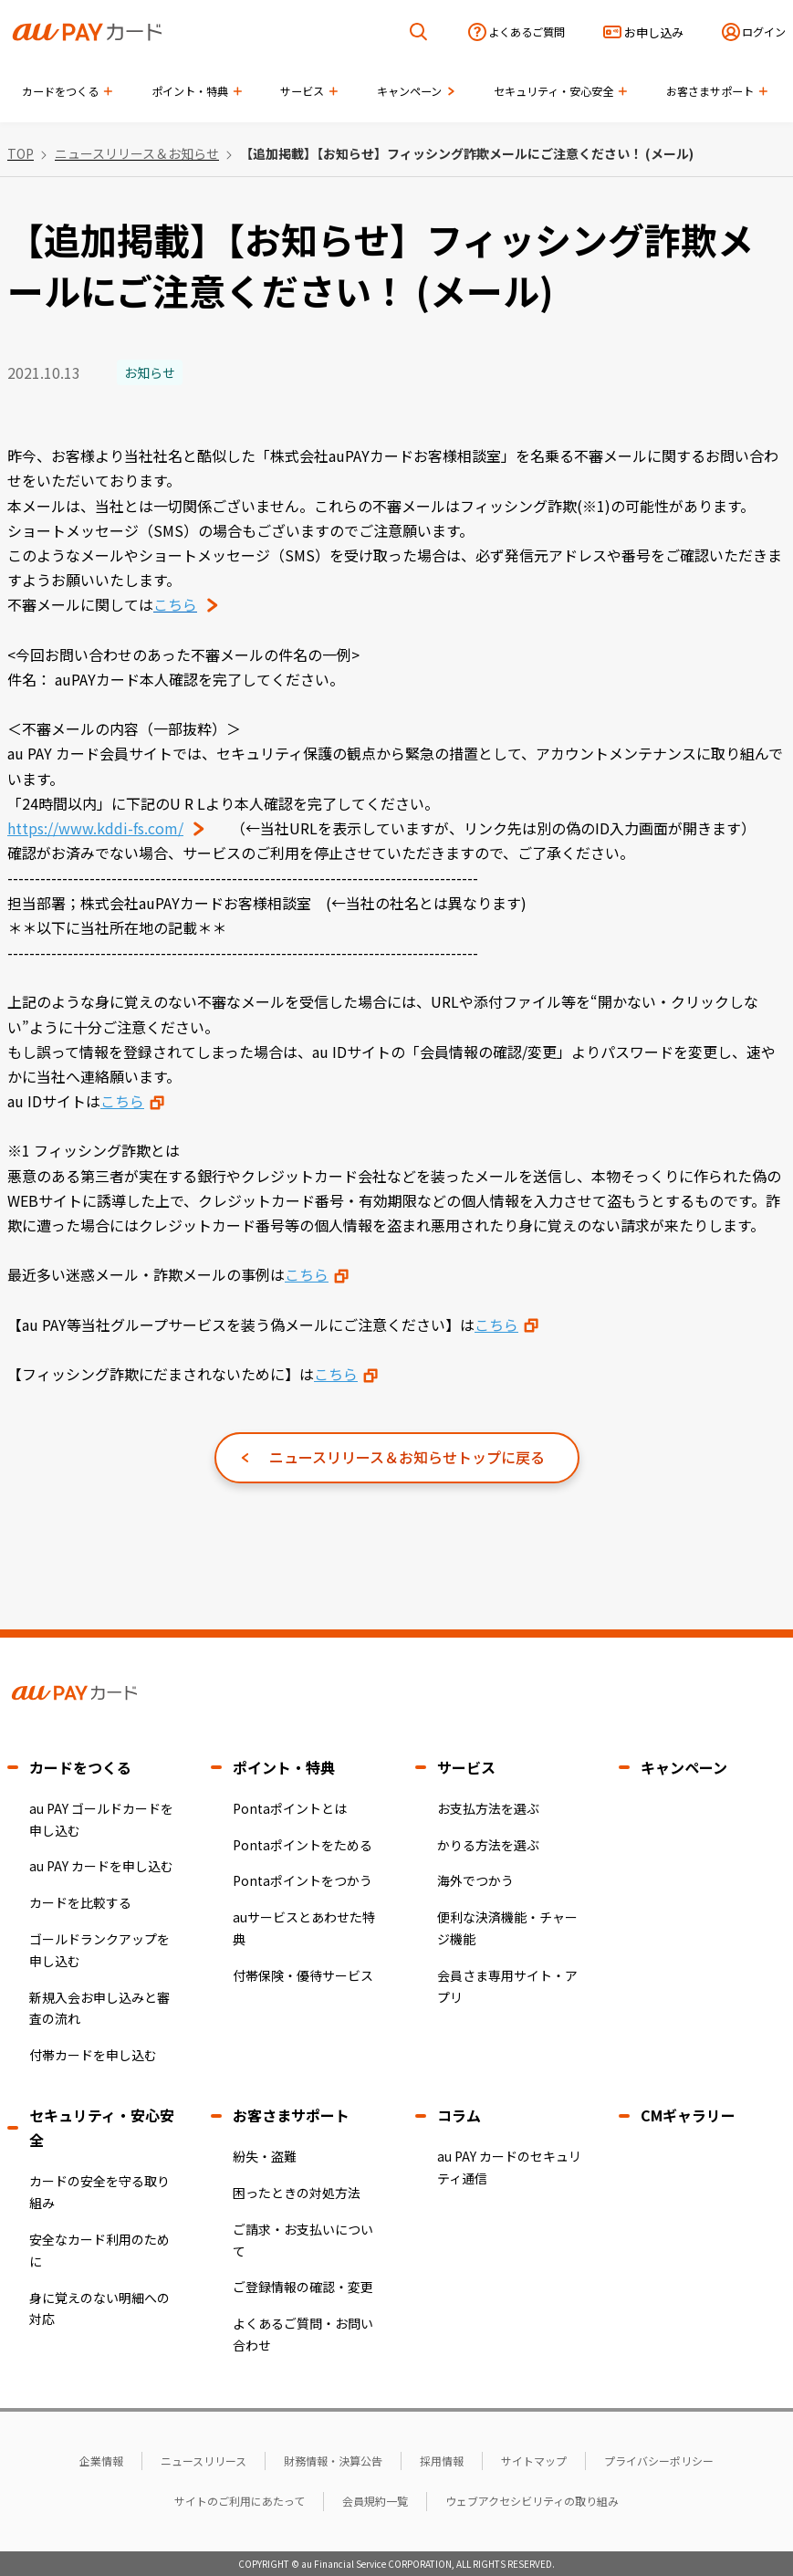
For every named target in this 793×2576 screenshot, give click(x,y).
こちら (122, 1101)
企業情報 (101, 2460)
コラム (459, 2115)
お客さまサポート (291, 2115)
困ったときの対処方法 (296, 2192)
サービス (466, 1767)
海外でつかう (475, 1880)
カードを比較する (80, 1902)
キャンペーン (684, 1767)
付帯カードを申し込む (93, 2055)
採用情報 (442, 2460)
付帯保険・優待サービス (303, 1975)
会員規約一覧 (375, 2500)
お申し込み (653, 32)
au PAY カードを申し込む (101, 1866)
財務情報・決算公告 (333, 2460)
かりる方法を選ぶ (488, 1845)
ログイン (764, 32)
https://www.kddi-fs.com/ (95, 828)
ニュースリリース (203, 2460)
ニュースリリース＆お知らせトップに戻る (407, 1457)
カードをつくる (80, 1767)
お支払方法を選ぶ (488, 1808)
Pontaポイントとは (290, 1808)
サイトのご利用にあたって (239, 2500)
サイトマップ (534, 2460)
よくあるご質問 (526, 32)
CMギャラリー (688, 2115)
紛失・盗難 (265, 2156)
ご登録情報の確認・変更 (303, 2287)
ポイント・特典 (284, 1767)
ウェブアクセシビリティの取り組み (532, 2500)
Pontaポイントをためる (302, 1845)
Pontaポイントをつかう (302, 1880)
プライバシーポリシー (659, 2460)
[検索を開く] (419, 32)
